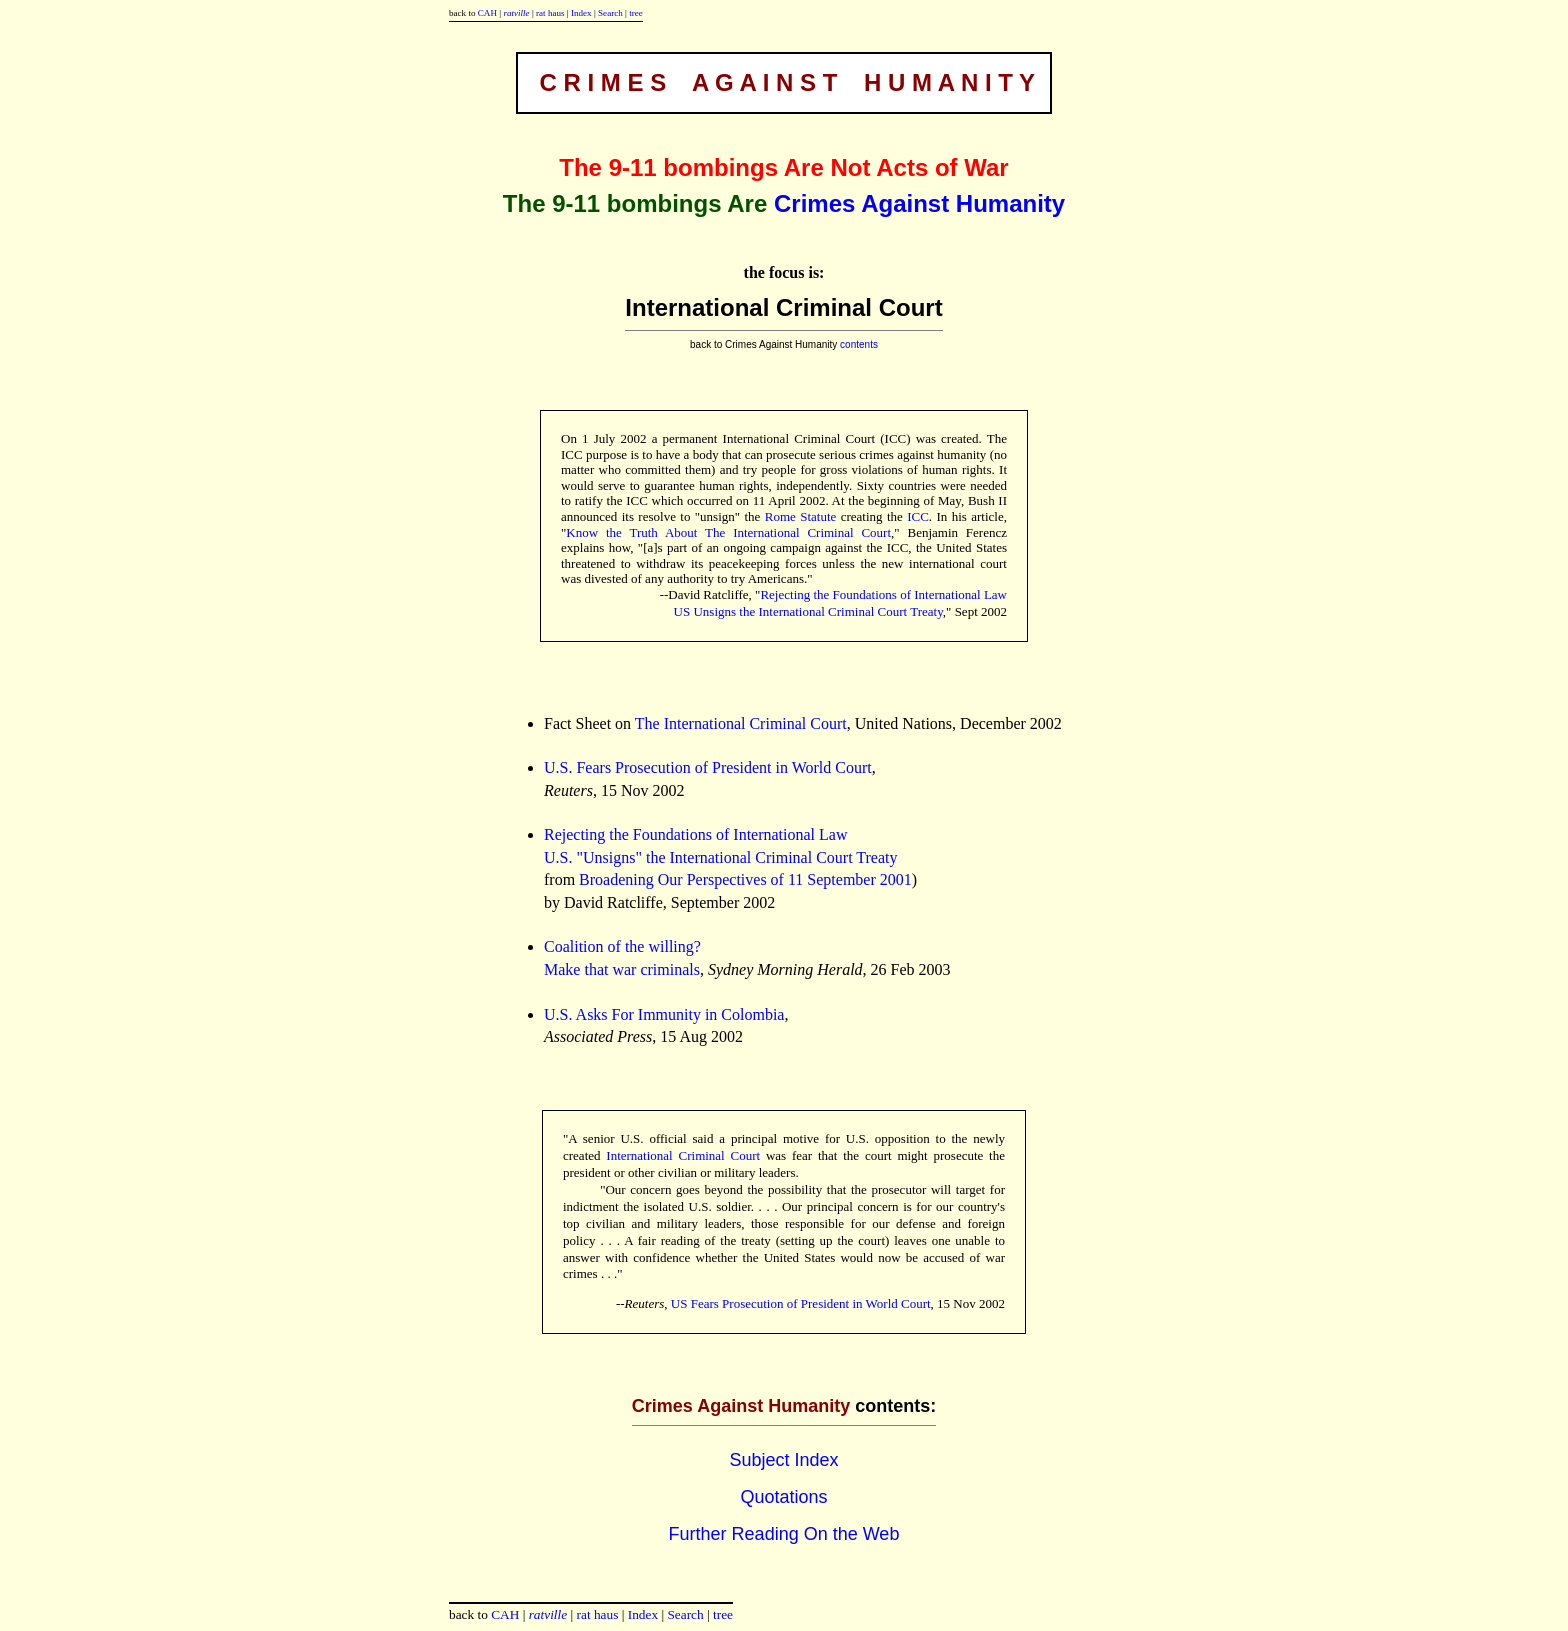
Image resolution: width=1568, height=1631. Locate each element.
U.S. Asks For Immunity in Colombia (664, 1014)
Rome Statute (801, 516)
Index (581, 13)
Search (610, 13)
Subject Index (783, 1460)
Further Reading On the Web (784, 1534)
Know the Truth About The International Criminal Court (728, 532)
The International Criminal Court (741, 723)
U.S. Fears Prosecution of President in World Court (708, 767)
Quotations (783, 1497)
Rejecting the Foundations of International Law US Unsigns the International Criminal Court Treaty (840, 603)
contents (859, 344)
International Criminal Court (683, 1155)
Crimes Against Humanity (919, 203)
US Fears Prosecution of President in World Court (801, 1303)
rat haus (550, 13)
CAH (487, 13)
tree (636, 13)
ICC (918, 516)
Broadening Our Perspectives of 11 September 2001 (745, 879)
